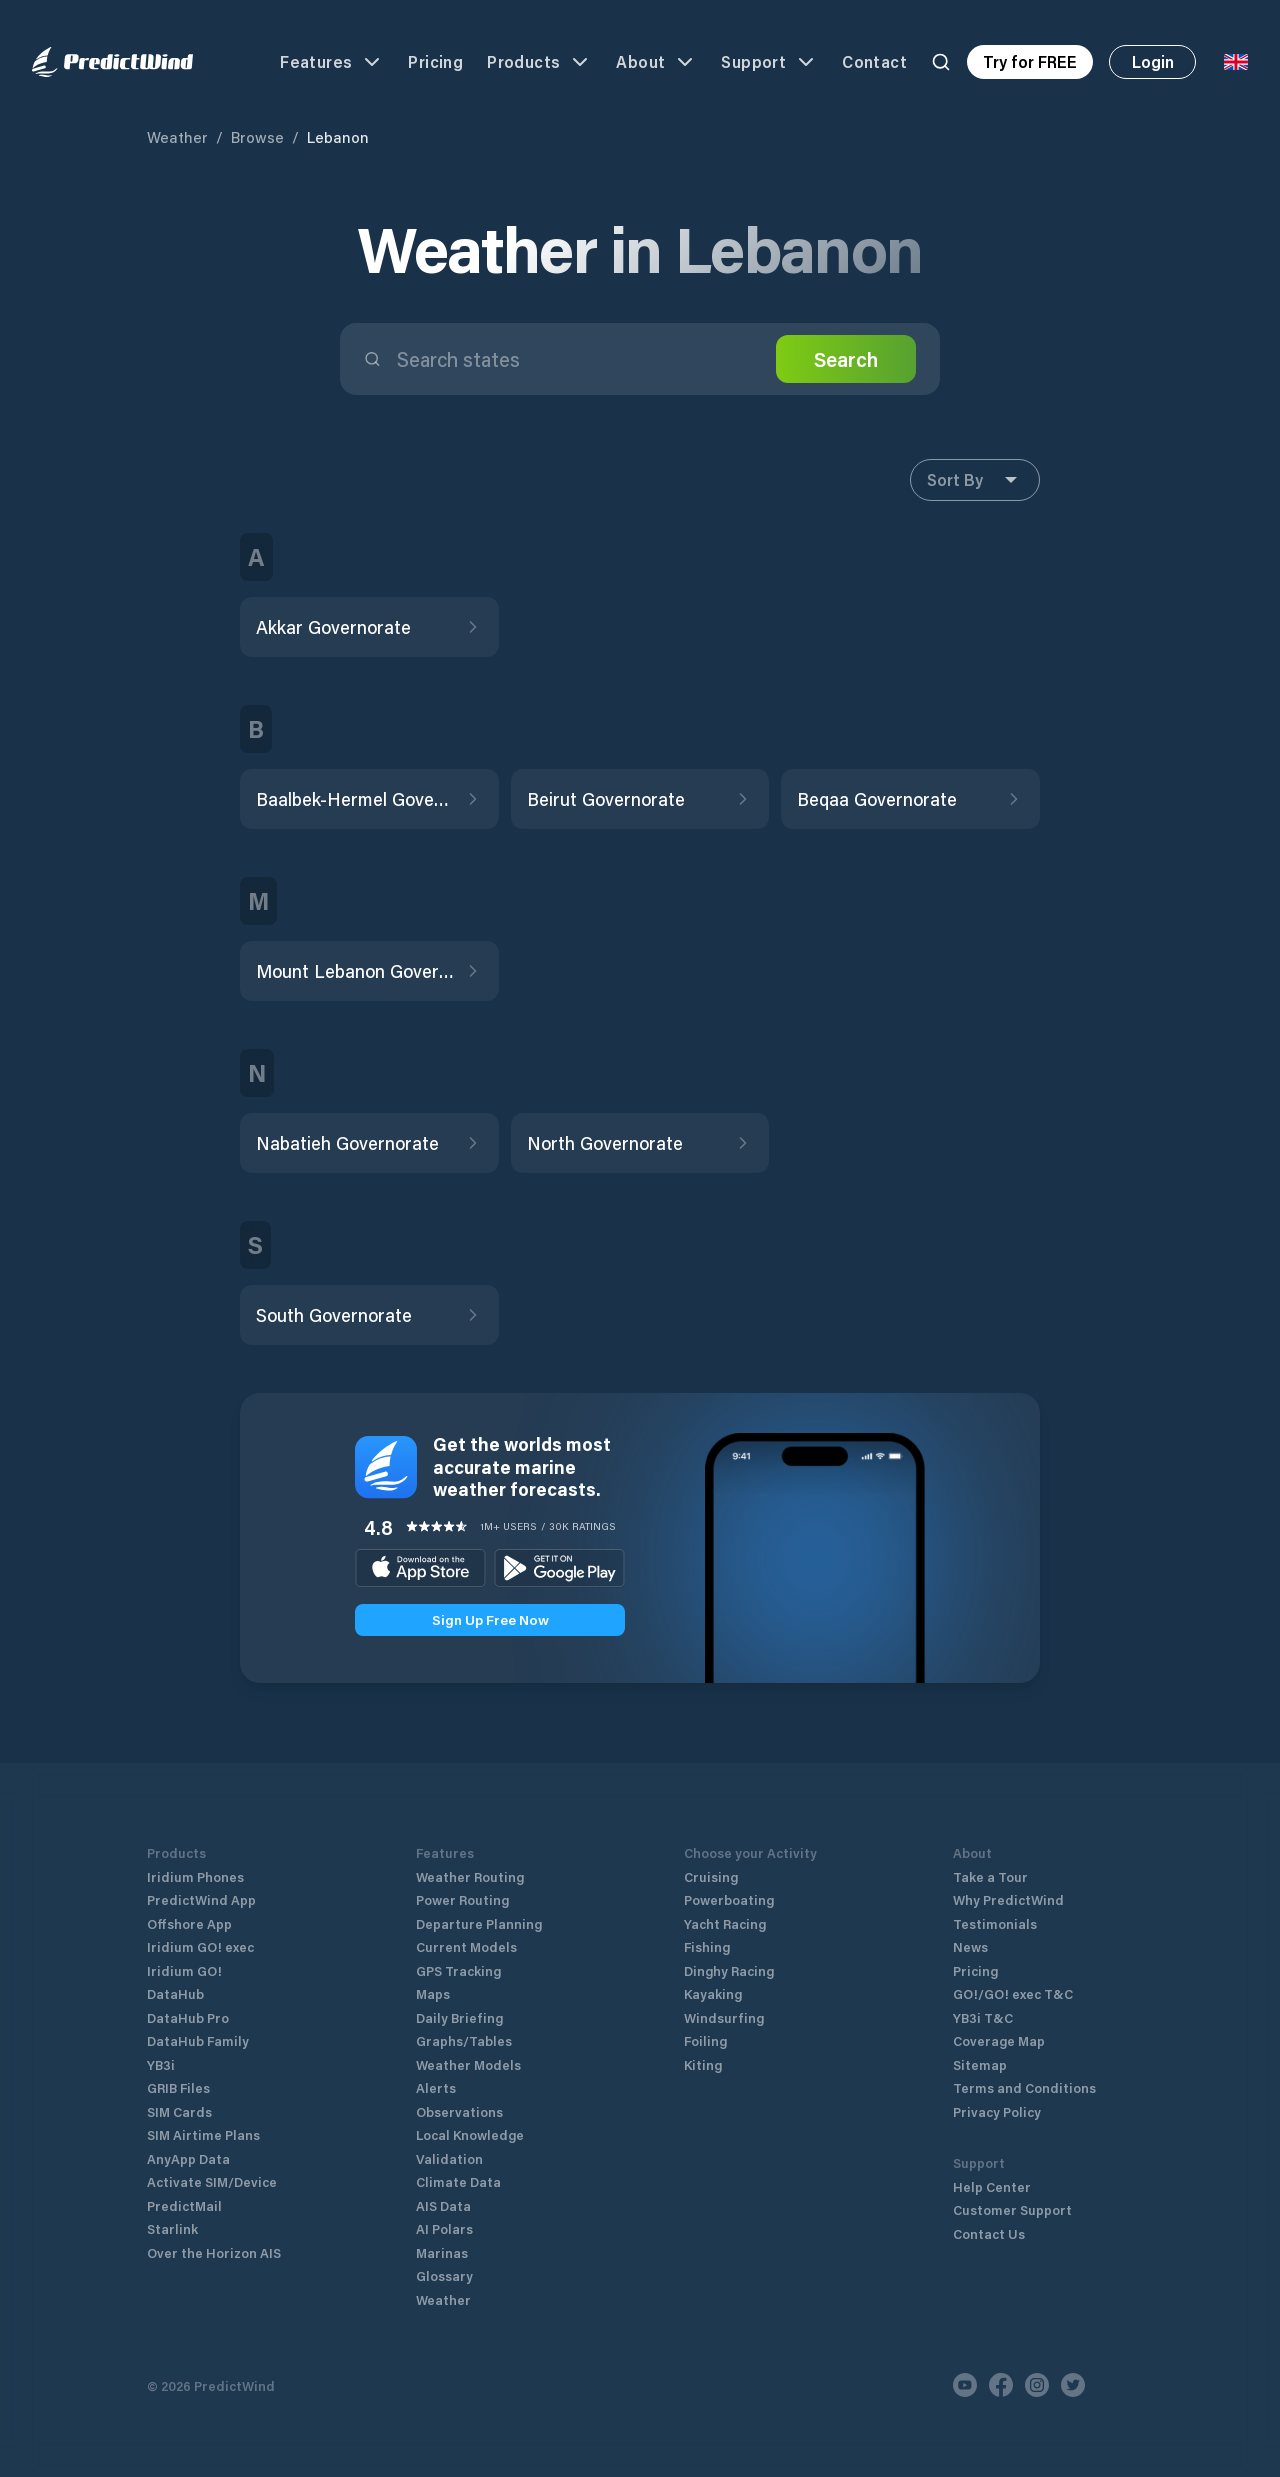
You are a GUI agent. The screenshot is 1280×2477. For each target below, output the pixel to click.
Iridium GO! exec (200, 1946)
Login (1153, 61)
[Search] (941, 62)
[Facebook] (1001, 2385)
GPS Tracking (458, 1970)
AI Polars (444, 2228)
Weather (177, 137)
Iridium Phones (195, 1876)
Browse (257, 137)
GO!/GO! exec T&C (1013, 1993)
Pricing (435, 61)
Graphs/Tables (464, 2040)
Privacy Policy (997, 2111)
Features (332, 62)
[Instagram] (1037, 2385)
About (656, 62)
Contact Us (989, 2233)
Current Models (466, 1946)
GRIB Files (178, 2087)
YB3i (161, 2064)
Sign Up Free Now (490, 1619)
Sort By (975, 480)
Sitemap (980, 2064)
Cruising (711, 1876)
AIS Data (443, 2205)
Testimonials (995, 1923)
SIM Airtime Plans (203, 2134)
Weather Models (468, 2064)
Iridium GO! (184, 1970)
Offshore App (189, 1923)
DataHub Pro (188, 2017)
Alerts (436, 2087)
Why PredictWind (1008, 1899)
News (970, 1946)
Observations (459, 2111)
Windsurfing (724, 2017)
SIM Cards (179, 2111)
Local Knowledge (470, 2134)
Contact (874, 61)
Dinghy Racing (729, 1970)
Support (769, 62)
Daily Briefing (459, 2017)
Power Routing (462, 1899)
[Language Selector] (1236, 62)
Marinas (442, 2252)
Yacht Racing (725, 1923)
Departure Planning (479, 1923)
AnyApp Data (188, 2158)
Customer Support (1012, 2209)
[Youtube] (965, 2385)
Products (539, 62)
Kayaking (713, 1993)
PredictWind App (201, 1899)
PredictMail (184, 2205)
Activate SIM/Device (212, 2181)
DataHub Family (198, 2040)
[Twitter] (1073, 2385)
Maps (433, 1993)
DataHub (175, 1993)
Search (846, 359)
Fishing (707, 1946)
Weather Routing (470, 1876)
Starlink (172, 2228)
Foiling (705, 2040)
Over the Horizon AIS (214, 2252)
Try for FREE (1030, 61)
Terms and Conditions (1024, 2087)
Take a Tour (990, 1876)
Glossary (444, 2275)
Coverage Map (999, 2040)
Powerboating (729, 1899)
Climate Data (458, 2181)
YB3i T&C (983, 2017)
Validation (449, 2158)
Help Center (992, 2186)
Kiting (703, 2064)
